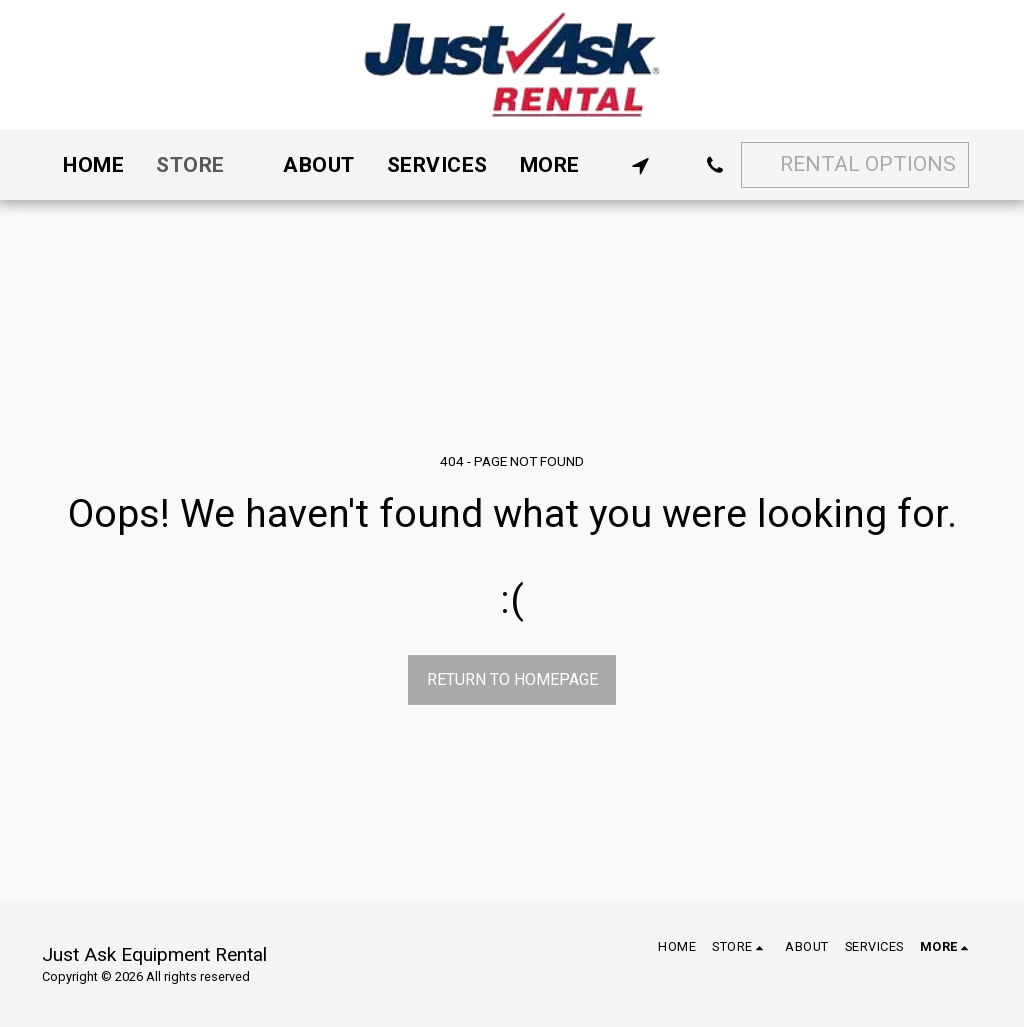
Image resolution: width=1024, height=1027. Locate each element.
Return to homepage (512, 679)
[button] (640, 165)
